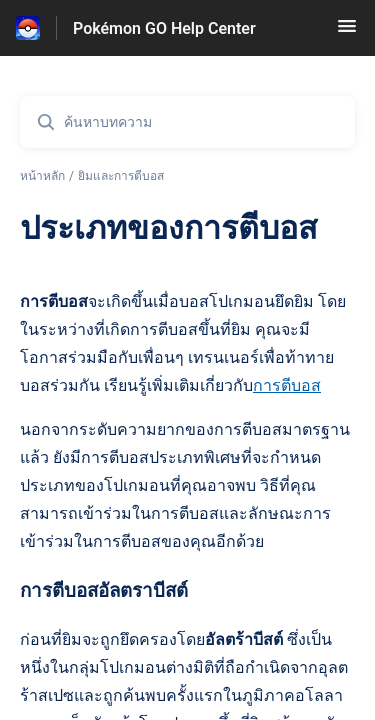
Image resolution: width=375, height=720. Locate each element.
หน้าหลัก (42, 176)
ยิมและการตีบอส (121, 176)
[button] (347, 32)
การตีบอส (287, 385)
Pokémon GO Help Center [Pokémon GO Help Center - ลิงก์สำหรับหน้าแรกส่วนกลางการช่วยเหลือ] (164, 28)
